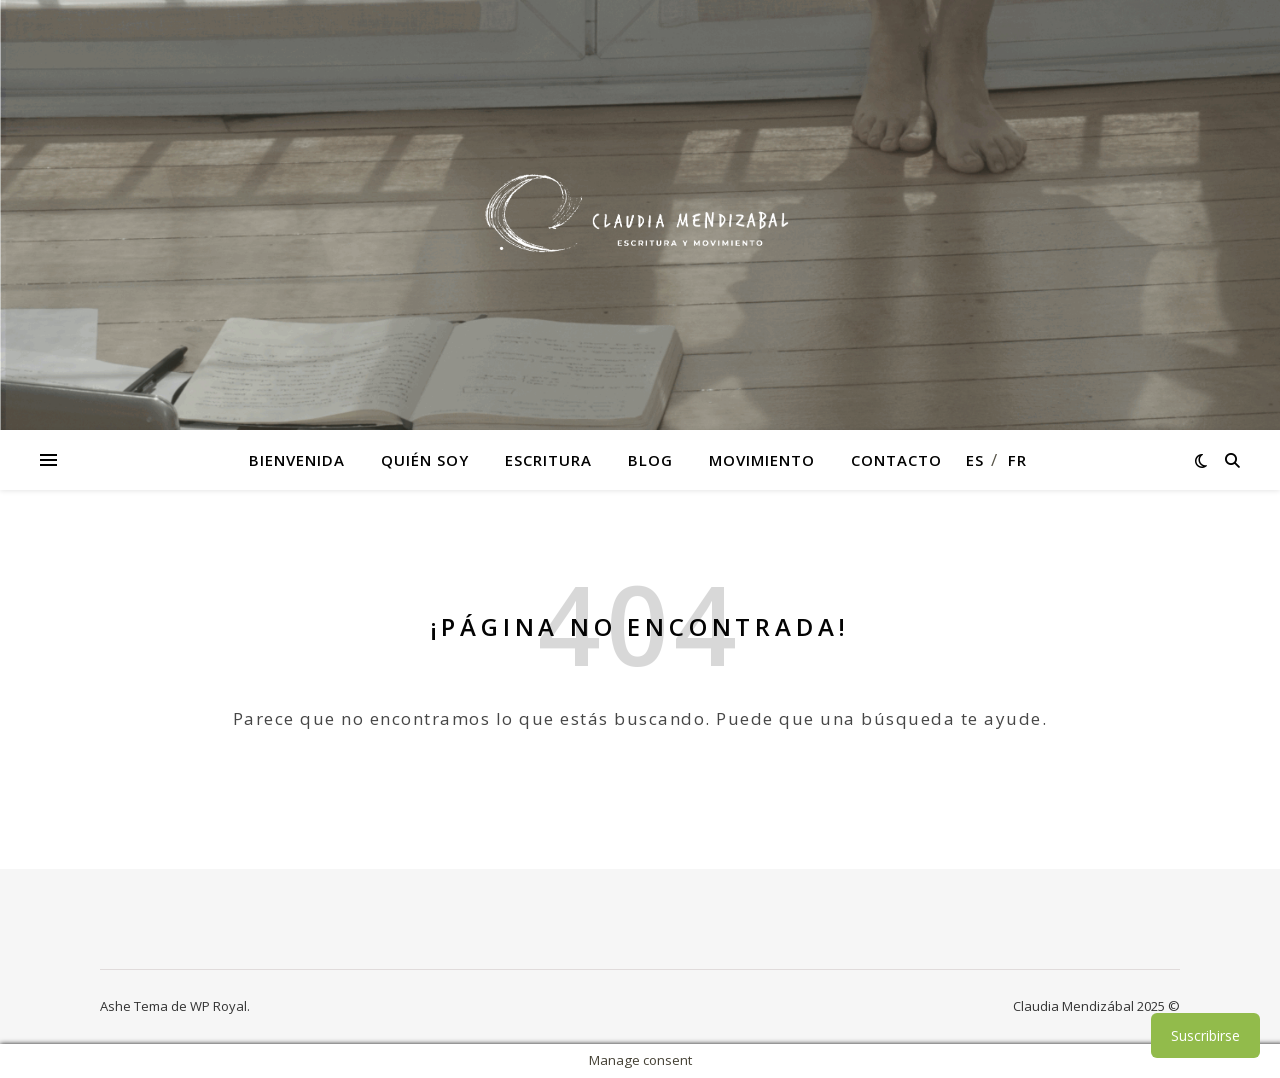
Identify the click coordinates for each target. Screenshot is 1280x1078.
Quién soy (425, 460)
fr (1017, 460)
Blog (650, 460)
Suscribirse (1205, 1035)
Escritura (548, 460)
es (975, 460)
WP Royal (218, 1006)
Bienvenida (297, 460)
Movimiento (762, 460)
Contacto (896, 460)
